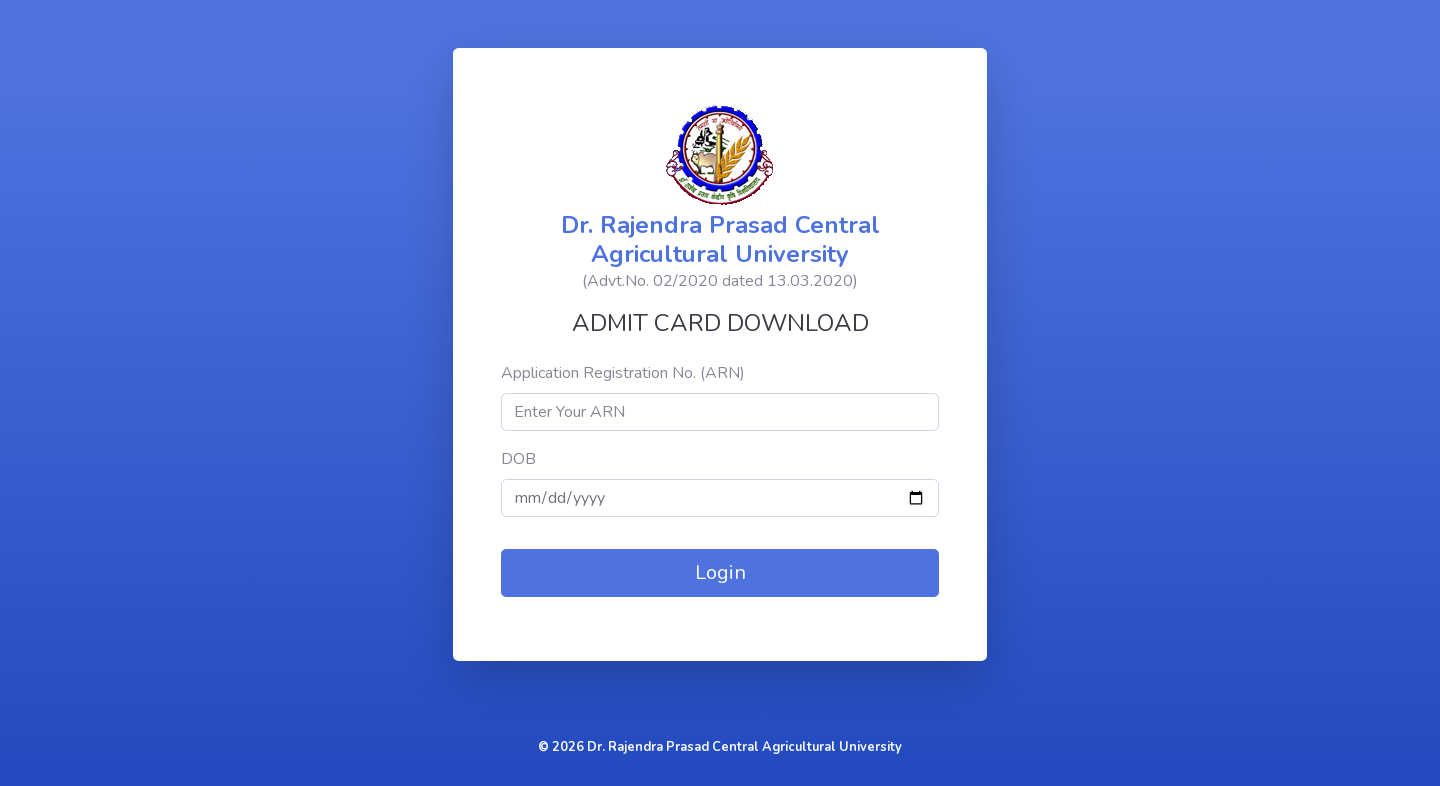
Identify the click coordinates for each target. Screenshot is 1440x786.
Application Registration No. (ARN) (623, 373)
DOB (518, 459)
